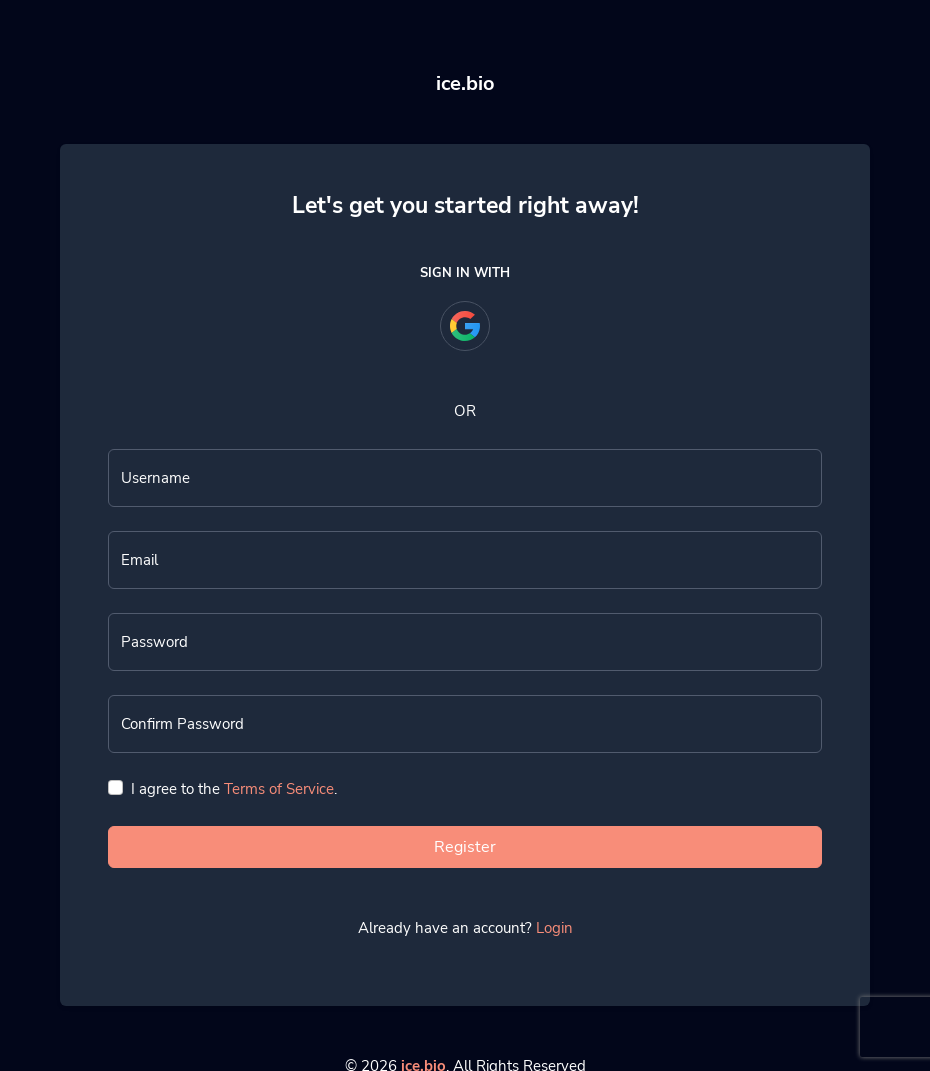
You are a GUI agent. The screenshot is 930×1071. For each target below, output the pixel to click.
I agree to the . (234, 789)
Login (554, 928)
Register (465, 847)
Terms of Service (279, 789)
